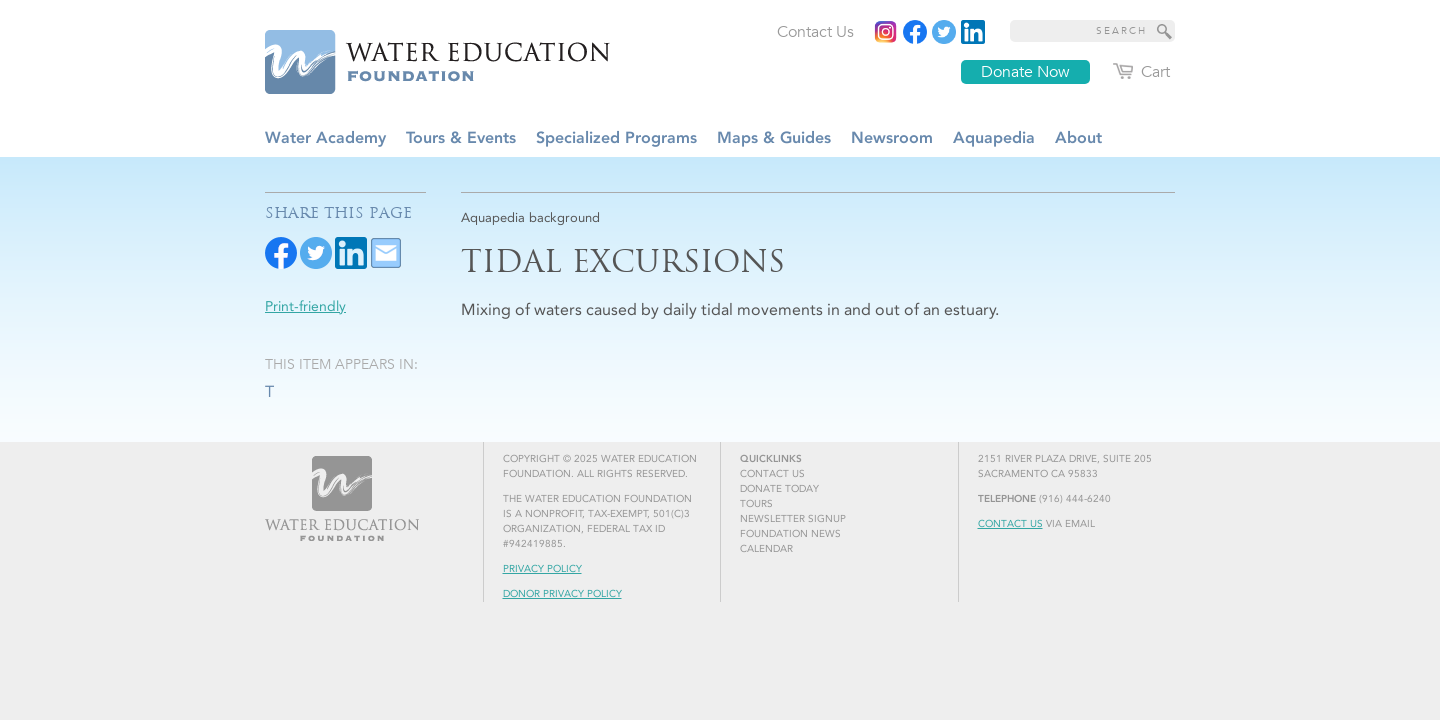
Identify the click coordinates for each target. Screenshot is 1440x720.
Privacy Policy (542, 569)
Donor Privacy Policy (562, 594)
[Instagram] (886, 32)
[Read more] (973, 32)
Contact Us (1010, 524)
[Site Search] (1165, 31)
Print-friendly (305, 306)
